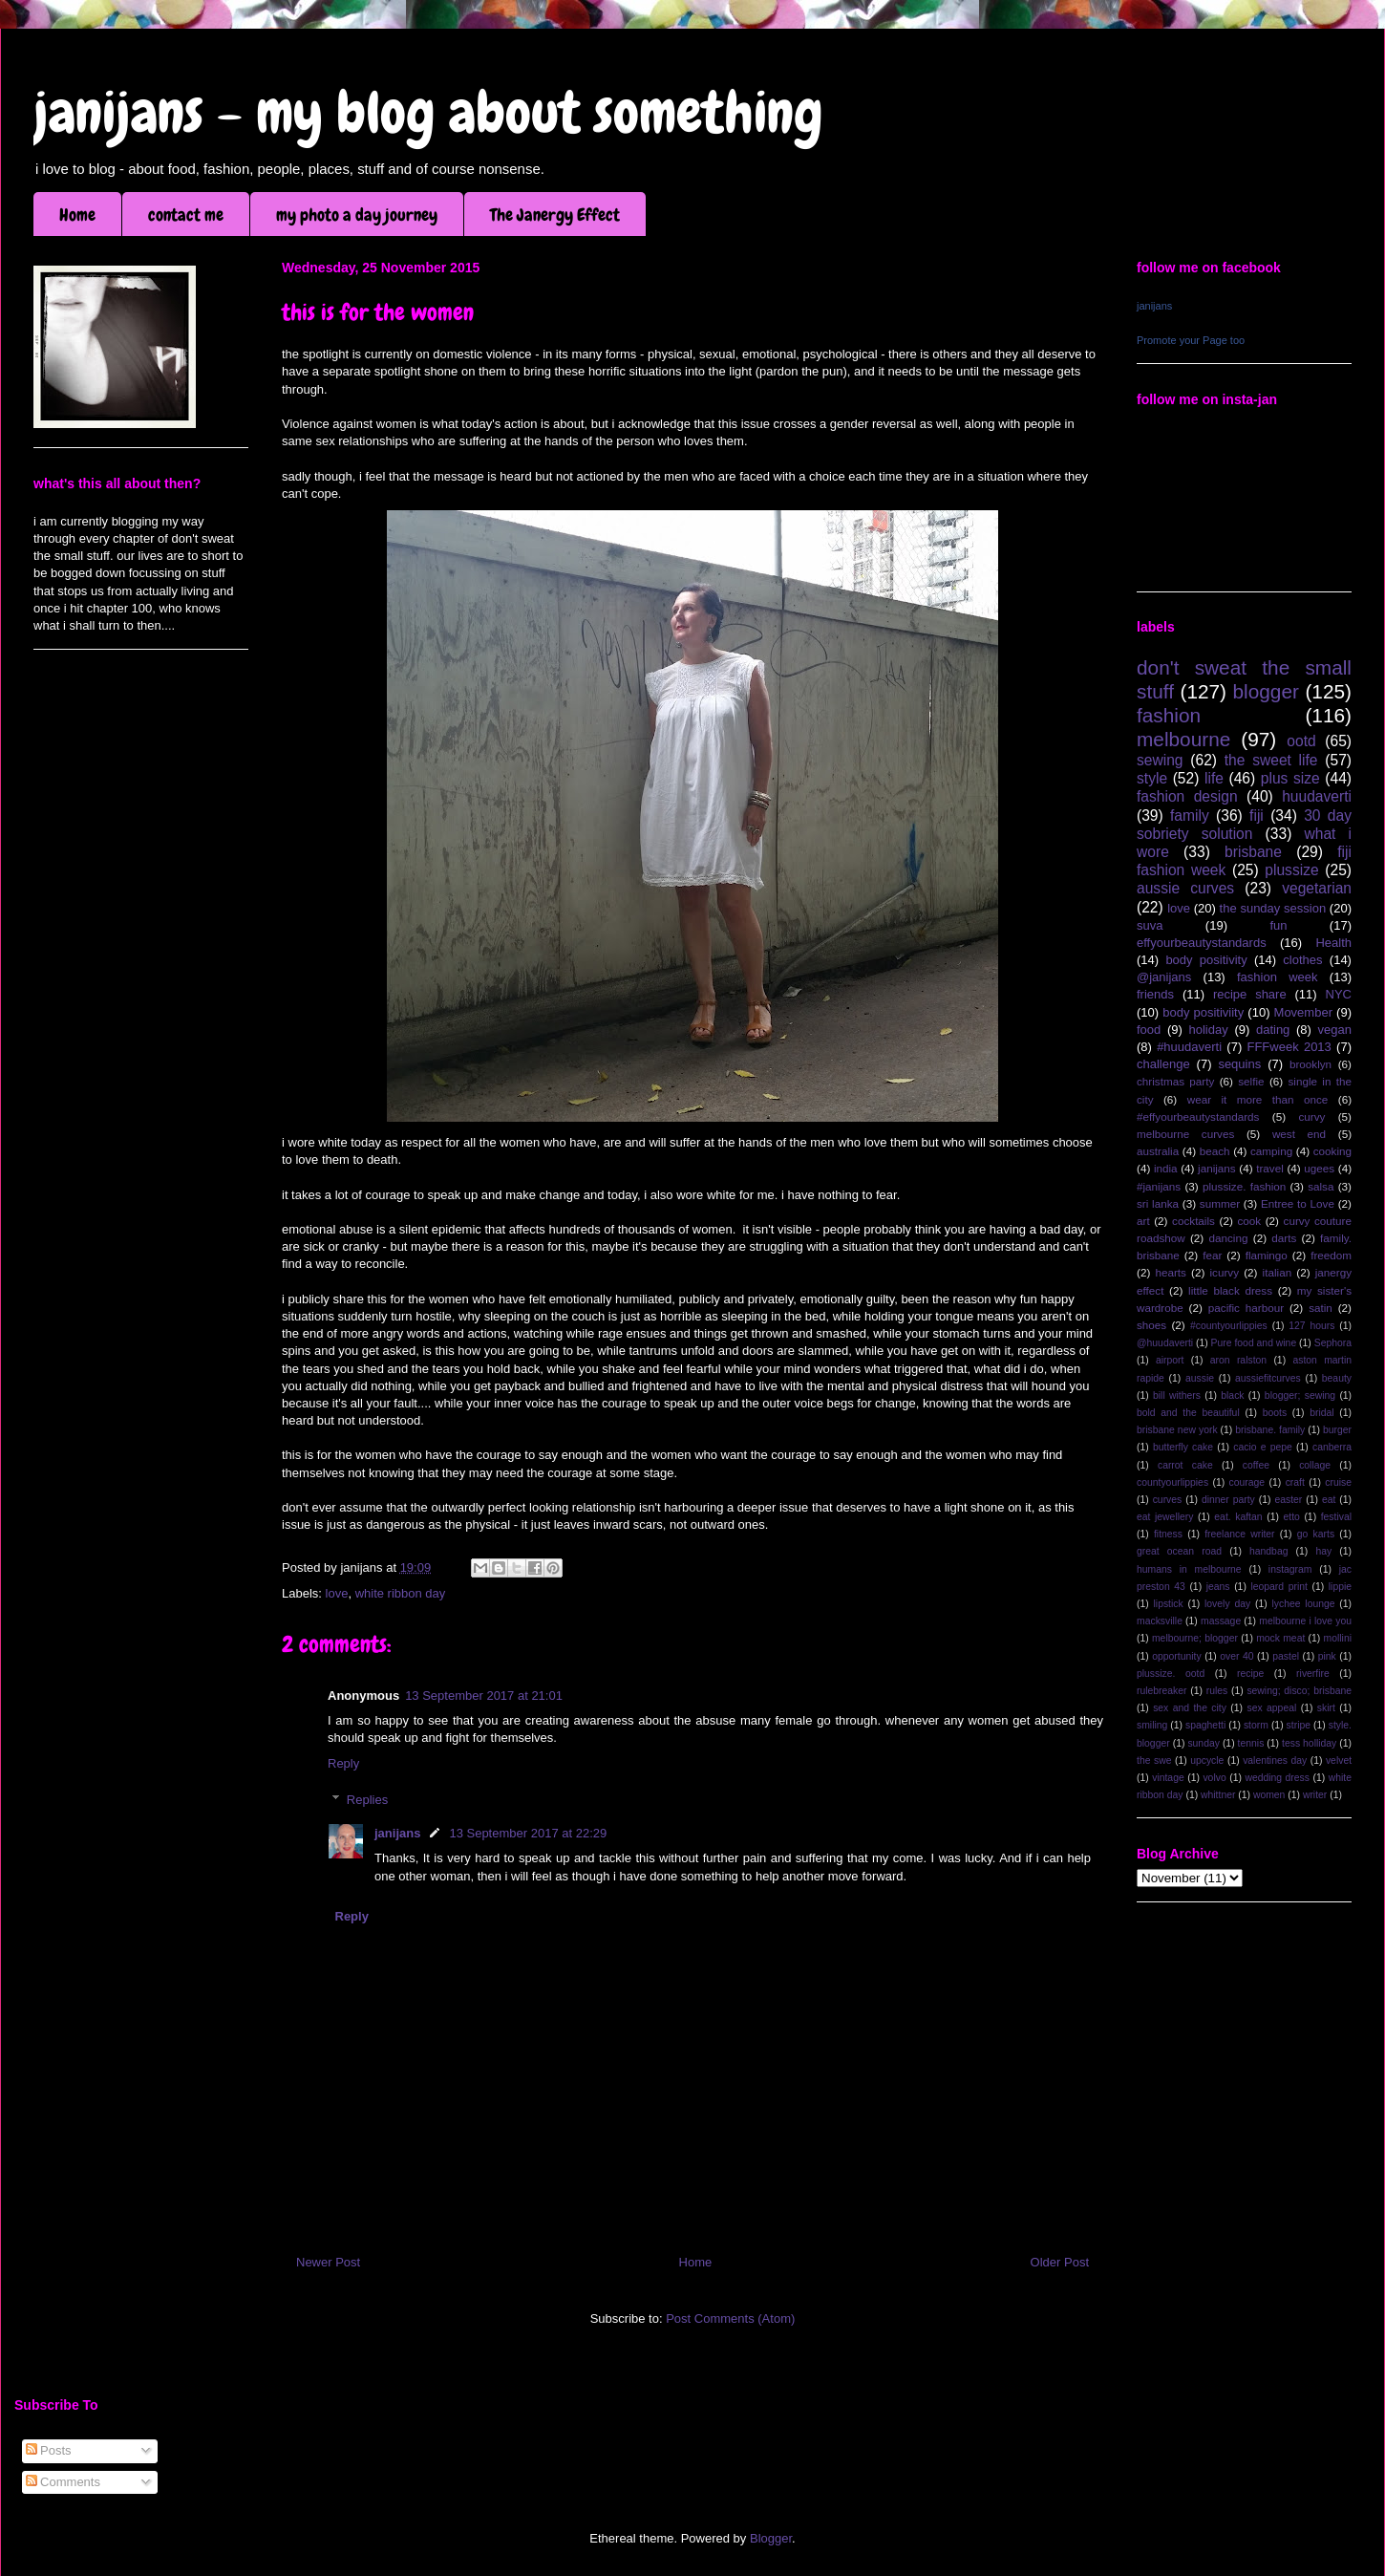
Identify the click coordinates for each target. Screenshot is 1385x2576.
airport (1169, 1360)
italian (1277, 1272)
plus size (1290, 778)
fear (1212, 1255)
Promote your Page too (1191, 340)
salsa (1320, 1186)
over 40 (1236, 1656)
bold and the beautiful (1188, 1412)
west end (1299, 1133)
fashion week (1277, 977)
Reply (343, 1763)
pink (1327, 1656)
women (1269, 1795)
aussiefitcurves (1268, 1378)
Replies (367, 1799)
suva (1149, 925)
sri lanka (1158, 1203)
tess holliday (1309, 1743)
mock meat (1280, 1638)
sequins (1239, 1064)
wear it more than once (1258, 1099)
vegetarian (1317, 888)
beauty (1337, 1378)
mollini (1338, 1638)
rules (1217, 1690)
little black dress (1230, 1290)
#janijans (1159, 1186)
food (1149, 1029)
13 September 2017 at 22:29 (528, 1833)
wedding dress (1277, 1777)
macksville (1160, 1621)
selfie (1251, 1081)
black (1232, 1395)
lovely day (1227, 1604)
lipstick (1168, 1604)
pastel (1285, 1656)
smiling (1152, 1725)
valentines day (1275, 1760)
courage (1247, 1482)
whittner (1218, 1795)
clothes (1302, 960)
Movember (1303, 1012)
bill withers (1177, 1395)
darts (1283, 1238)
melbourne (1183, 739)
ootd (1301, 741)
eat (1328, 1499)
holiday (1208, 1029)
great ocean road (1179, 1551)
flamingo (1267, 1255)
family (1189, 815)
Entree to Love (1297, 1203)
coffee (1256, 1465)
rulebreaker (1162, 1690)
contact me (186, 214)
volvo (1214, 1777)
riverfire (1313, 1673)
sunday (1203, 1743)
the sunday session (1273, 908)
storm (1256, 1725)
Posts (49, 2450)
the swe (1154, 1760)
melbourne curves (1185, 1133)
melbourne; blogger (1195, 1638)
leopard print (1278, 1586)
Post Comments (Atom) (730, 2318)
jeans (1218, 1586)
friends (1155, 994)
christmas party (1175, 1081)
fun (1278, 925)
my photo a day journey (356, 214)
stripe (1298, 1725)
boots (1275, 1412)
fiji (1256, 815)
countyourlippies (1172, 1482)
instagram (1290, 1569)
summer (1220, 1203)
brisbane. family (1270, 1430)
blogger (1266, 691)
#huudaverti (1189, 1047)
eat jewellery (1165, 1517)
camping (1271, 1151)
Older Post (1060, 2262)
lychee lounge (1302, 1604)
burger (1337, 1430)
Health (1333, 942)
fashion (1169, 715)
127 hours (1311, 1325)
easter (1288, 1499)
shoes (1151, 1325)
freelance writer (1239, 1534)
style (1152, 778)
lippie (1340, 1586)
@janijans (1164, 977)
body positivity (1205, 960)
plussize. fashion (1244, 1186)
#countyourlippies (1229, 1325)
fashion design (1187, 796)
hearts (1170, 1272)
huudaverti (1317, 796)
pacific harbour (1246, 1307)
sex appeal (1271, 1708)
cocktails (1193, 1220)
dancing (1228, 1238)
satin (1320, 1307)
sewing (1160, 760)
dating (1272, 1029)
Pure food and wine (1254, 1343)
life (1214, 778)
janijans (397, 1833)
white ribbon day (400, 1593)
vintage (1168, 1777)
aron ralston (1238, 1360)
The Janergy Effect (555, 214)
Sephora (1333, 1343)
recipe (1250, 1673)
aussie (1199, 1378)
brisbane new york (1177, 1430)
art (1143, 1220)
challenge (1163, 1064)
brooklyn (1310, 1064)
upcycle (1207, 1760)
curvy (1311, 1116)
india (1166, 1168)
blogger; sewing (1300, 1395)
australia (1158, 1151)
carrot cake (1185, 1465)
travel (1270, 1168)
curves (1168, 1499)
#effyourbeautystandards (1198, 1116)
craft (1295, 1482)
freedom (1331, 1255)
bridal (1321, 1412)
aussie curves (1185, 888)
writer (1315, 1795)
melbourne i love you (1305, 1621)
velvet (1339, 1760)
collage (1315, 1465)
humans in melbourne (1189, 1569)
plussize (1291, 870)
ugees (1319, 1168)
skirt (1326, 1708)
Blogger (771, 2538)
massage (1221, 1621)
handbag (1268, 1551)
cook (1249, 1220)
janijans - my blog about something (428, 112)
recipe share (1250, 994)
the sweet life (1271, 760)
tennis (1251, 1743)
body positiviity (1203, 1012)
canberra (1332, 1447)
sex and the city (1189, 1708)
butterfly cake (1183, 1447)
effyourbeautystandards (1202, 942)
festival (1336, 1517)
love (337, 1593)
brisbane (1253, 852)
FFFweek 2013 (1288, 1047)
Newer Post (328, 2262)
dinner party (1228, 1499)
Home (77, 214)
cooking (1332, 1151)
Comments (63, 2482)
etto (1291, 1517)
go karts (1315, 1534)
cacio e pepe (1262, 1447)
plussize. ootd (1170, 1673)
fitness (1168, 1534)
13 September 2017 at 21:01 (484, 1695)
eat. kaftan (1238, 1517)
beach (1215, 1151)
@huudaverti (1165, 1343)
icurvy (1225, 1272)
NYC (1339, 994)
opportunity (1176, 1656)
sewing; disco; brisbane (1299, 1690)
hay (1323, 1551)
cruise (1338, 1482)
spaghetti (1205, 1725)
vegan (1335, 1029)
